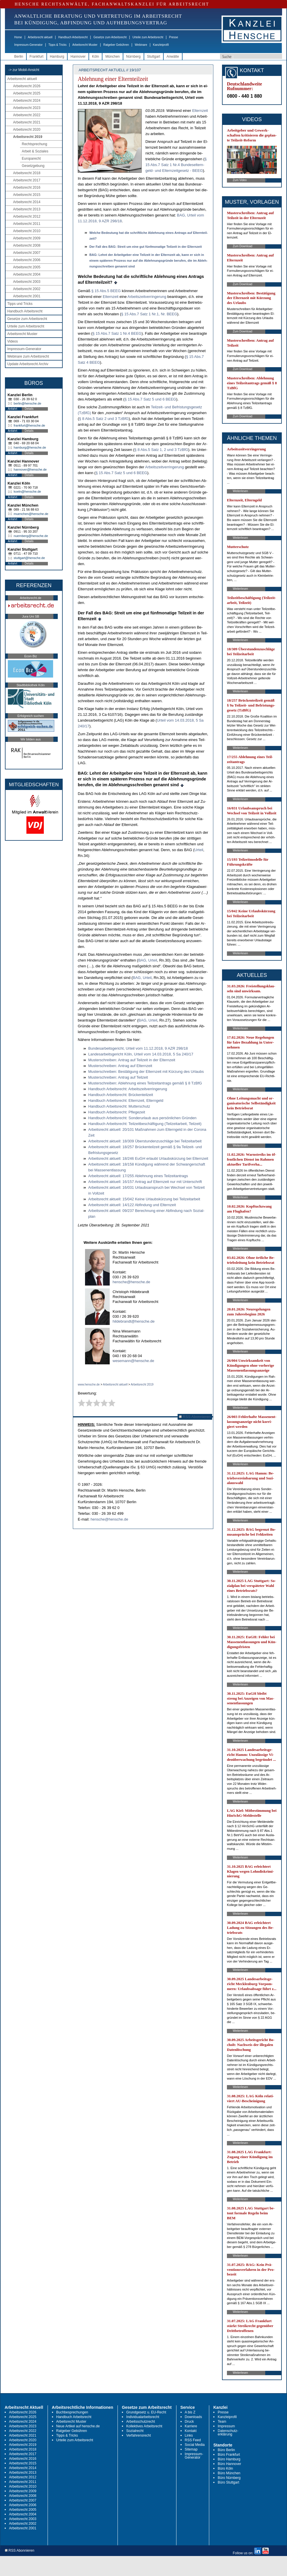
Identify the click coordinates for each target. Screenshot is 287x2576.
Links (189, 2435)
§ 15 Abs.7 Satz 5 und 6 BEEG (150, 399)
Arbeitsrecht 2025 (26, 93)
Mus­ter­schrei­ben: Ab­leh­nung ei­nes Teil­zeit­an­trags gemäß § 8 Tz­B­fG (145, 1083)
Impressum (226, 2426)
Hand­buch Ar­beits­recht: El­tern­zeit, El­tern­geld (125, 1100)
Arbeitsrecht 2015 (26, 195)
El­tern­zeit (200, 110)
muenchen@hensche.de (31, 514)
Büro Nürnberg (229, 2478)
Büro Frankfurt (229, 2455)
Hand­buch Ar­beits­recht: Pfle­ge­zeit (116, 1112)
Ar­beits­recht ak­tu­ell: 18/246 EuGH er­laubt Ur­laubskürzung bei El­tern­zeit (148, 1158)
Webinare (141, 44)
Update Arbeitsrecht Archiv (27, 364)
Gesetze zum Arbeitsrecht (110, 37)
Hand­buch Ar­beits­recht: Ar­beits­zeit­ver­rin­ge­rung (127, 1089)
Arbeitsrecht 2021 (26, 122)
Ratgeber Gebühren (116, 44)
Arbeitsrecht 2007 (26, 253)
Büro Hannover (229, 2464)
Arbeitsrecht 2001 (26, 296)
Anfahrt (12, 408)
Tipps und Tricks (20, 304)
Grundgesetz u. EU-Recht (146, 2412)
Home (18, 37)
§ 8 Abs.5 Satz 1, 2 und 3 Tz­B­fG (161, 449)
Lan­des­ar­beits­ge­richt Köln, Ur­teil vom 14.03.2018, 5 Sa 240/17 (140, 1054)
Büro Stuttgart (228, 2482)
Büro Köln (225, 2468)
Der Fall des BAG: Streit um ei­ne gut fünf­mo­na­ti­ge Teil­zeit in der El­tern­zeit (145, 246)
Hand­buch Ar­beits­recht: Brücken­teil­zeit (120, 1095)
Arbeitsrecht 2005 (26, 267)
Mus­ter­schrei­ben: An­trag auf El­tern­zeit (120, 1066)
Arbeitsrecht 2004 (26, 274)
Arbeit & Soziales (35, 151)
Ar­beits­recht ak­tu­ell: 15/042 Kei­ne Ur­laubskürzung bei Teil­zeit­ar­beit (144, 1199)
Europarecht (31, 158)
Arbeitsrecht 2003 (26, 282)
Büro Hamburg (229, 2459)
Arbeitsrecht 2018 (26, 173)
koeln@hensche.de (27, 491)
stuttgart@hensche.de (29, 558)
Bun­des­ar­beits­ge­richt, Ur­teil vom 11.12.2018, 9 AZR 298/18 (138, 1048)
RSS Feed (193, 2440)
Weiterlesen (240, 491)
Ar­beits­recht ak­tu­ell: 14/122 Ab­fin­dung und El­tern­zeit (132, 1205)
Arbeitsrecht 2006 (26, 260)
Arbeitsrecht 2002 (26, 289)
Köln (95, 56)
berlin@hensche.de (27, 403)
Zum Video (240, 180)
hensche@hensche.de (131, 1282)
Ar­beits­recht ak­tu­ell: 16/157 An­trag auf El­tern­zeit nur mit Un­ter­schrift (145, 1181)
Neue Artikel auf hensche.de (78, 2426)
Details (29, 408)
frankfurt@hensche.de (29, 425)
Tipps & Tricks (57, 44)
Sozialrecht (134, 2431)
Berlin (18, 56)
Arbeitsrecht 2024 (26, 101)
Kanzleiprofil (161, 44)
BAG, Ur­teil (147, 960)
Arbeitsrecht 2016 (26, 187)
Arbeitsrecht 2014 (26, 202)
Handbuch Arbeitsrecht (73, 37)
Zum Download (242, 246)
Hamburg (57, 56)
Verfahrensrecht (138, 2435)
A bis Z (190, 2412)
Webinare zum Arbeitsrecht (28, 356)
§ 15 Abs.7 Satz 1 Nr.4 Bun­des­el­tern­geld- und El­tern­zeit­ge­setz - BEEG (176, 165)
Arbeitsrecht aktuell (40, 37)
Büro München (229, 2473)
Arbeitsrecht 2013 (26, 209)
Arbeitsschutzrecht (140, 2422)
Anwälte (173, 56)
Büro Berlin (226, 2450)
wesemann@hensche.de (133, 1361)
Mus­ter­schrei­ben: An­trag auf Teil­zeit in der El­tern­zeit (131, 1060)
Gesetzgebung (33, 166)
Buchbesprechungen (72, 2412)
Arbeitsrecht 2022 (26, 115)
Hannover (78, 56)
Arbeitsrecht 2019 (27, 137)
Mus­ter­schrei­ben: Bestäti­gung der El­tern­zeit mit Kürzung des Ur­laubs (146, 1071)
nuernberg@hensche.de (31, 536)
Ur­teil (198, 850)
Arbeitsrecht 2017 (26, 180)
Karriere (191, 2426)
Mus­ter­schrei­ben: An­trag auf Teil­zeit (118, 1077)
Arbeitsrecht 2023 (26, 108)
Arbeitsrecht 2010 (26, 231)
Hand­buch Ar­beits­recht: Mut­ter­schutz (119, 1106)
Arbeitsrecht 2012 (26, 216)
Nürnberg (133, 56)
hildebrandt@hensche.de (134, 1321)
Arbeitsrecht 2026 (26, 86)
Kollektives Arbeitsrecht (144, 2426)
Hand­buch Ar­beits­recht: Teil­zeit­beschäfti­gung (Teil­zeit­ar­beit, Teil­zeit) (144, 1124)
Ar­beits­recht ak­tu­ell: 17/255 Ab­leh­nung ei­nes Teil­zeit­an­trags (138, 1176)
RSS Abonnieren (195, 1416)
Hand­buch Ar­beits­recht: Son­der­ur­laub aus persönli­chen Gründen (142, 1118)
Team (222, 2422)
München (112, 56)
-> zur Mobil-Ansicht (23, 70)
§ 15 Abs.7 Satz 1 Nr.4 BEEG (117, 333)
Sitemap (191, 2449)
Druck (189, 2422)
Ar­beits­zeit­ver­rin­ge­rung (146, 296)
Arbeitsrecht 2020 (26, 130)
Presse (173, 37)
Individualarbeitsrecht (142, 2417)
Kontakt (191, 2431)
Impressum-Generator (28, 44)
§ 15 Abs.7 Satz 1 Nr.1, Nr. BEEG (149, 314)
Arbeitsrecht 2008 (26, 245)
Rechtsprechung (34, 144)
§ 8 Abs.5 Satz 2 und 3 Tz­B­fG (104, 418)
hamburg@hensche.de (30, 447)
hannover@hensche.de (30, 469)
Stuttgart (153, 56)
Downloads (193, 2417)
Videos (12, 341)
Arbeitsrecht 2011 (26, 224)
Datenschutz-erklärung (228, 2432)
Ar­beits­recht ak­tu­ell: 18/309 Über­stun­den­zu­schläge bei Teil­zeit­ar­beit (145, 1141)
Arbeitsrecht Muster (85, 44)
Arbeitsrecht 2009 (26, 238)
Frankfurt (37, 56)
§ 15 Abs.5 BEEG (106, 291)
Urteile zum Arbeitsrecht (147, 37)
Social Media (195, 2445)
